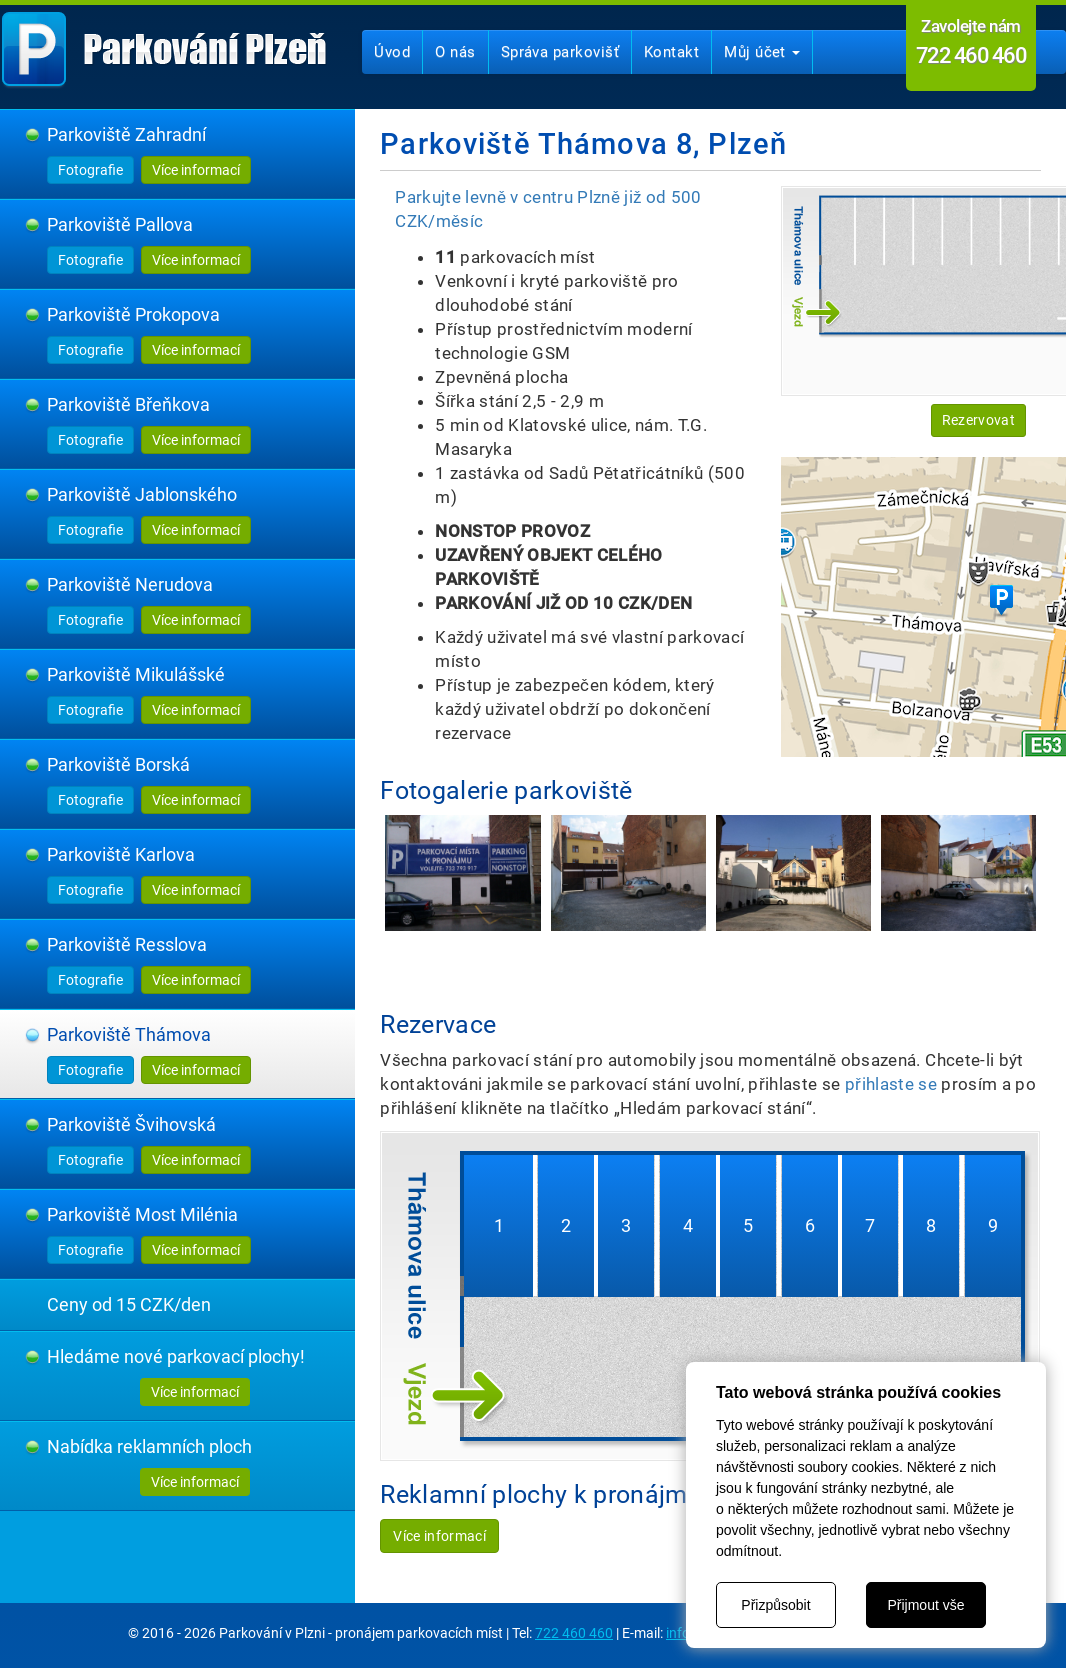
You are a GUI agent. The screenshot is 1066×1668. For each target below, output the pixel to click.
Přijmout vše (925, 1605)
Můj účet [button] (762, 52)
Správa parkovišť (560, 52)
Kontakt (671, 52)
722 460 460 (574, 1633)
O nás (455, 52)
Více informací (196, 170)
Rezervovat (978, 420)
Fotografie (90, 170)
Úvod (392, 52)
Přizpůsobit (775, 1605)
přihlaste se (891, 1084)
